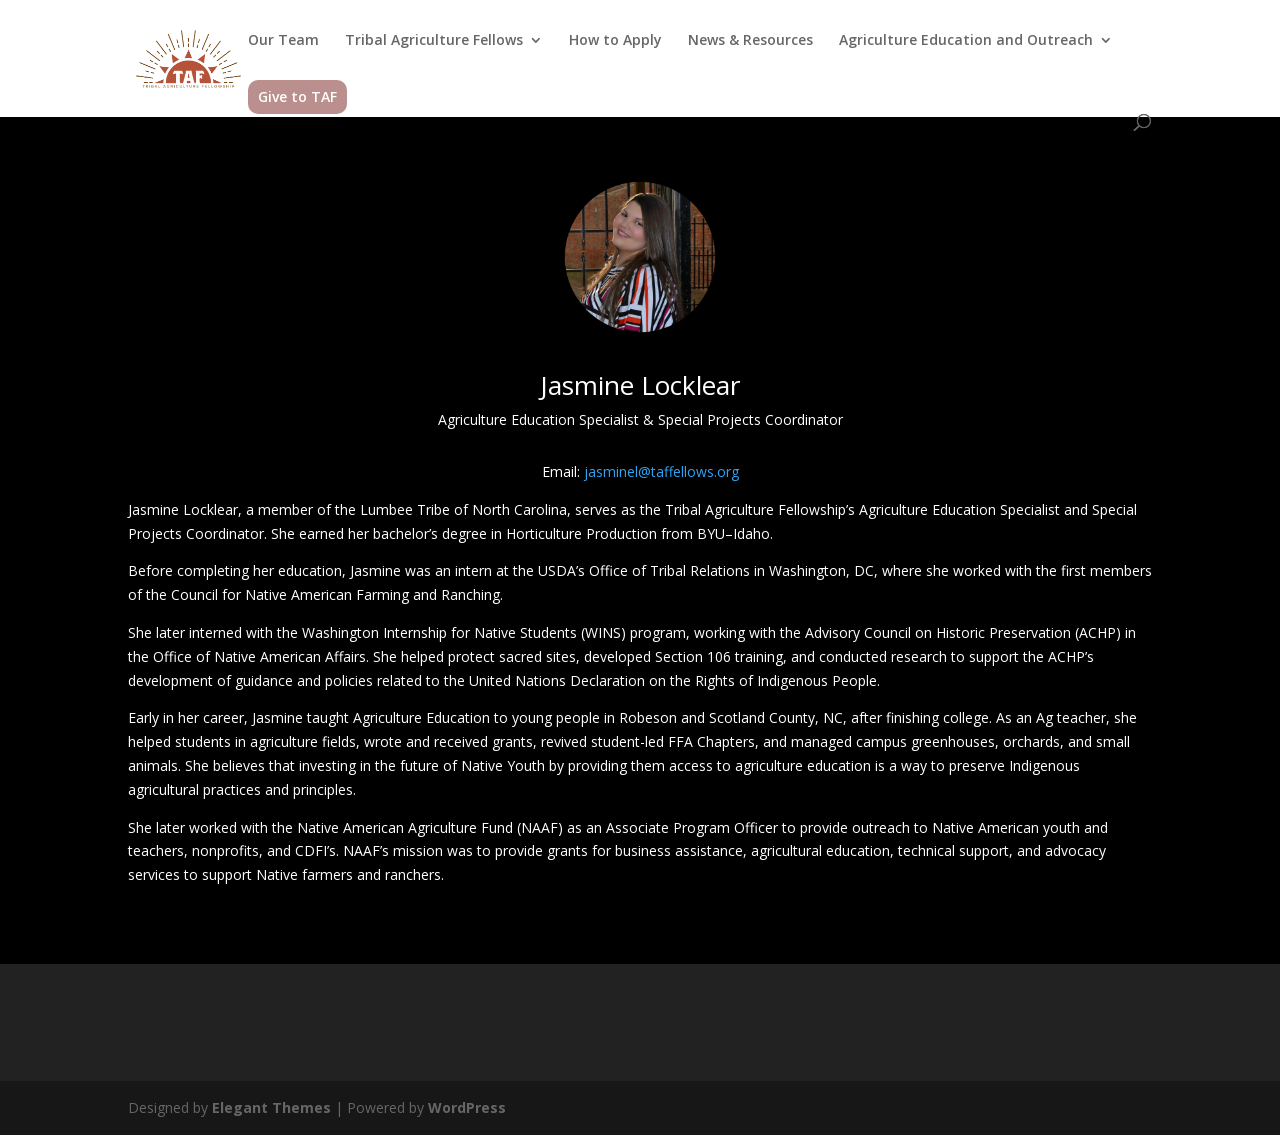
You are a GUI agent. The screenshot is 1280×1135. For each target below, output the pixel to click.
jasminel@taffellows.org (661, 471)
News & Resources (750, 41)
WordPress (467, 1107)
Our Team (283, 41)
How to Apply (615, 41)
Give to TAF (297, 96)
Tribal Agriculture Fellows (434, 41)
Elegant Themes (271, 1107)
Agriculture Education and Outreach (966, 41)
